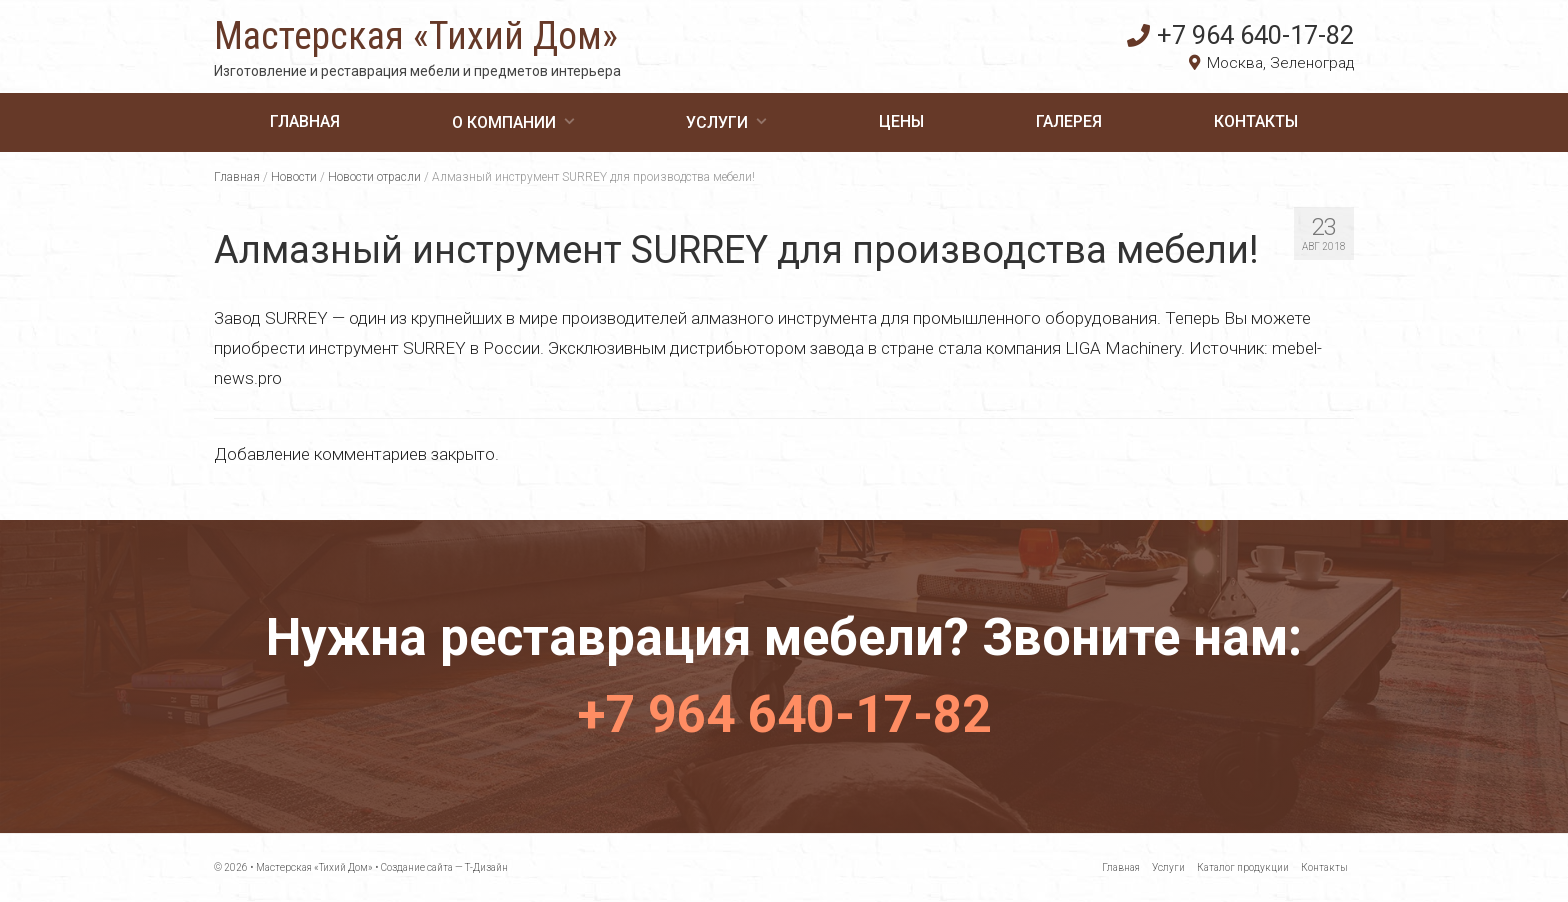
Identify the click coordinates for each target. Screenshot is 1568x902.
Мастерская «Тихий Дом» (416, 36)
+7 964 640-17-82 (1240, 35)
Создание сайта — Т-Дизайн (444, 867)
